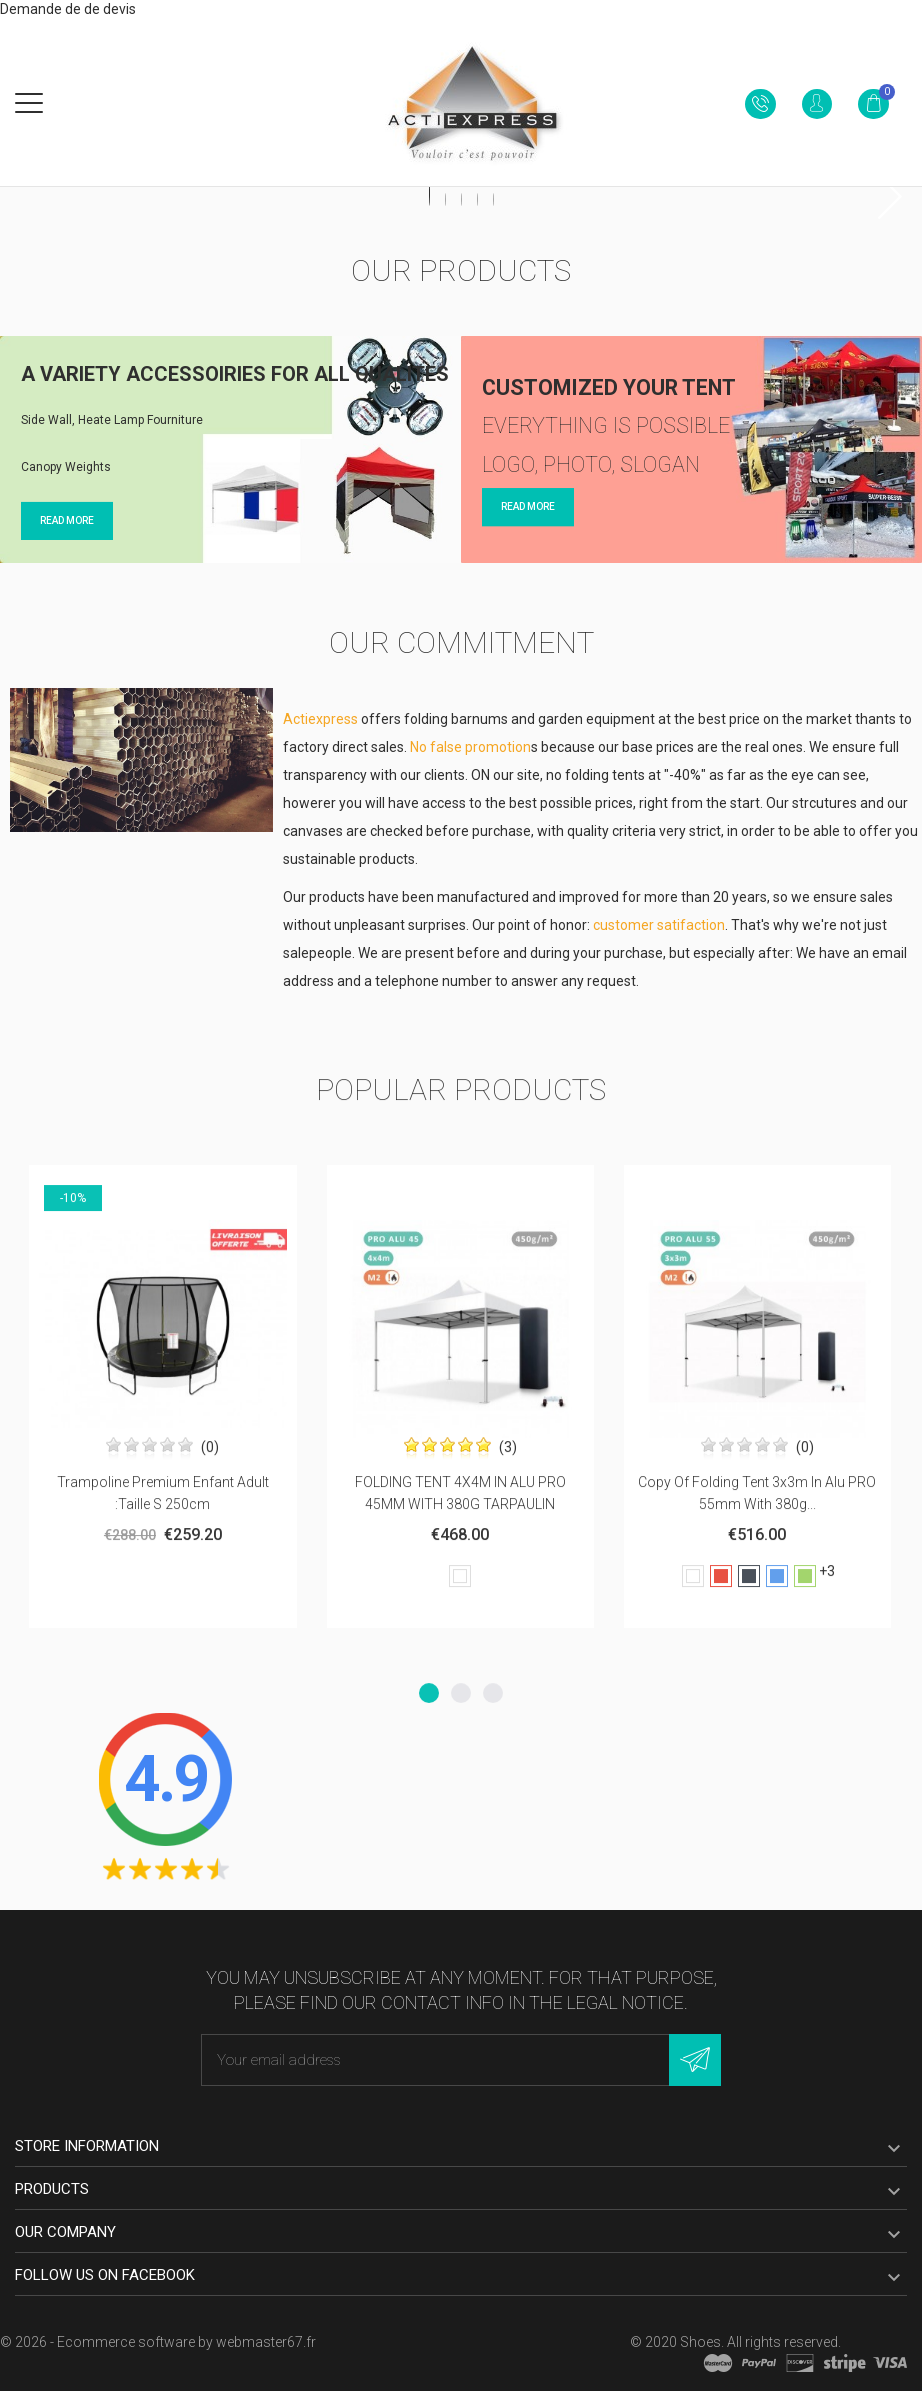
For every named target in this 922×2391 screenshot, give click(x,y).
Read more (67, 511)
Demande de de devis (68, 9)
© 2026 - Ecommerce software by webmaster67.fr (158, 2342)
